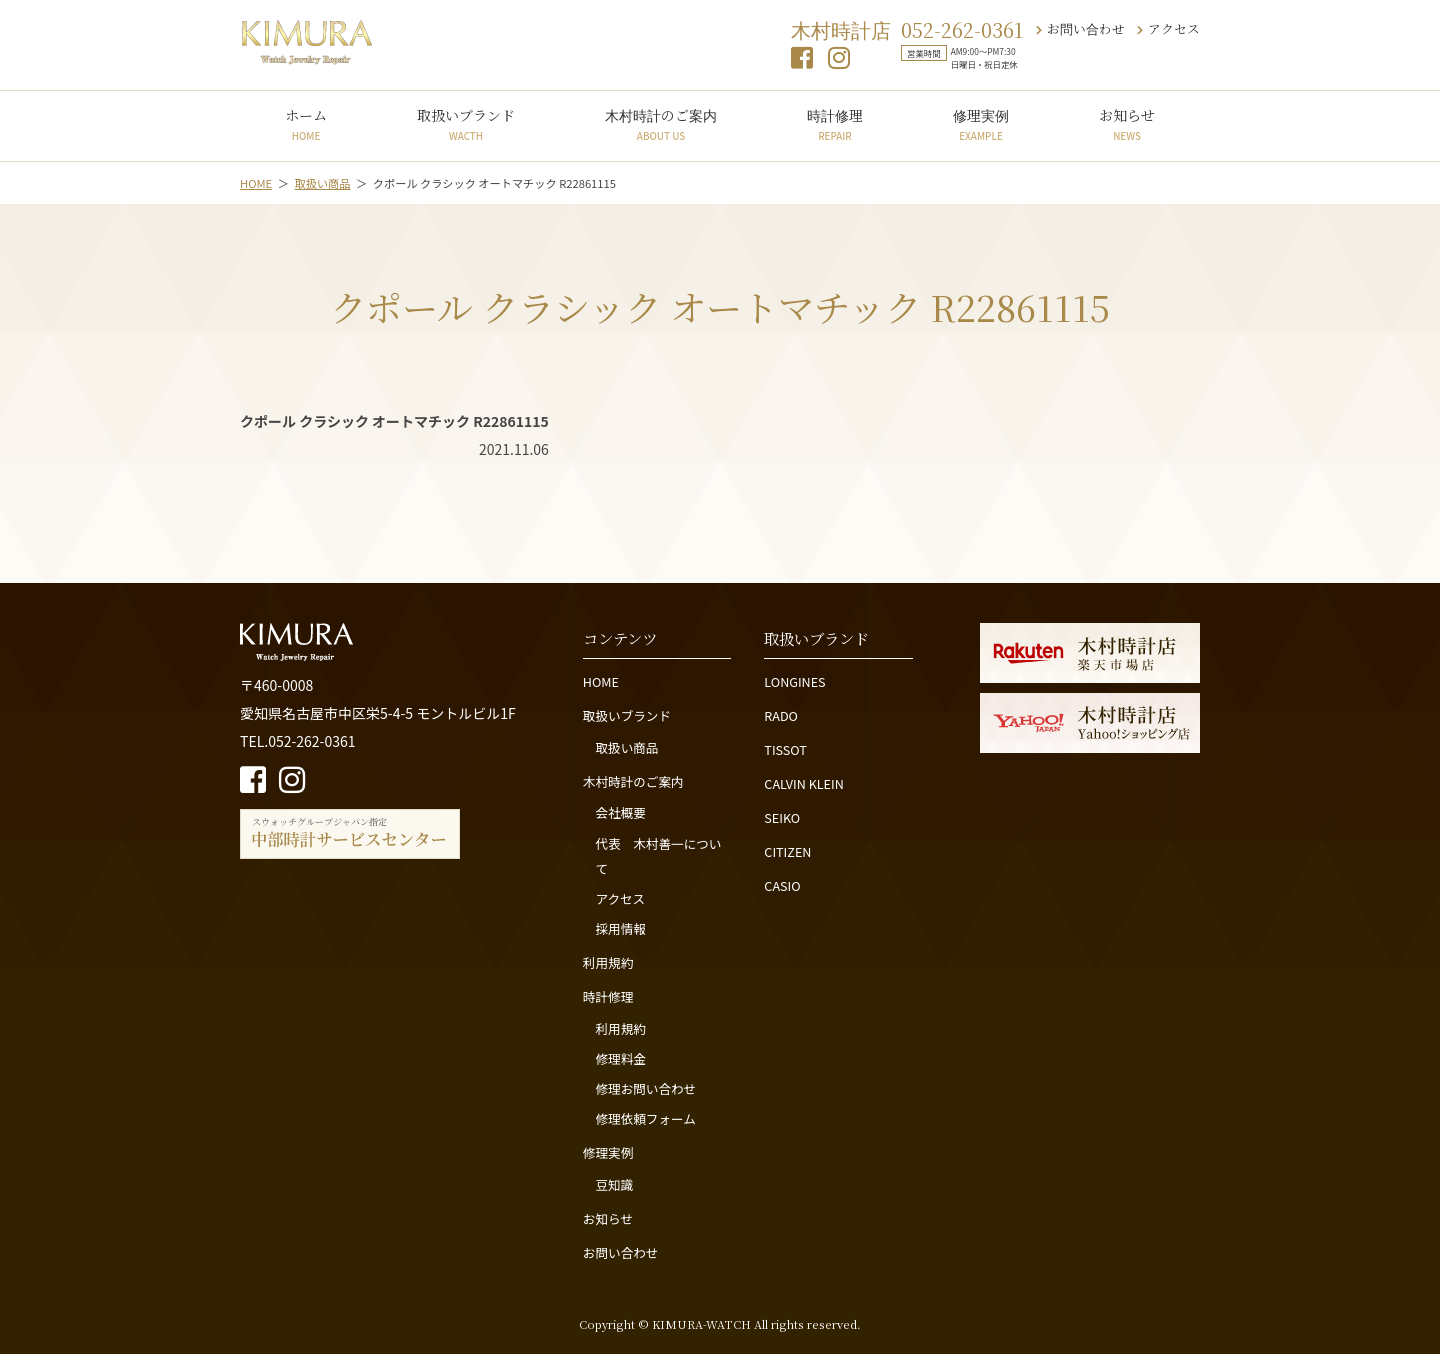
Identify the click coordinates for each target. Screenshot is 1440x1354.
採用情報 (620, 928)
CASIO (782, 885)
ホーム (306, 124)
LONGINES (794, 681)
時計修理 (835, 124)
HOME (601, 681)
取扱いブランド (466, 124)
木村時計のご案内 (661, 124)
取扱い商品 (626, 747)
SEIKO (782, 817)
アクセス (1168, 28)
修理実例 (981, 124)
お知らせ (1127, 124)
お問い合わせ (1080, 28)
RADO (781, 715)
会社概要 (620, 812)
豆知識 (614, 1184)
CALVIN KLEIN (803, 783)
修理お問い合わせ (645, 1088)
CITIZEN (787, 851)
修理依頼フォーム (645, 1118)
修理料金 (620, 1058)
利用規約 (608, 962)
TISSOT (785, 749)
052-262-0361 (962, 29)
